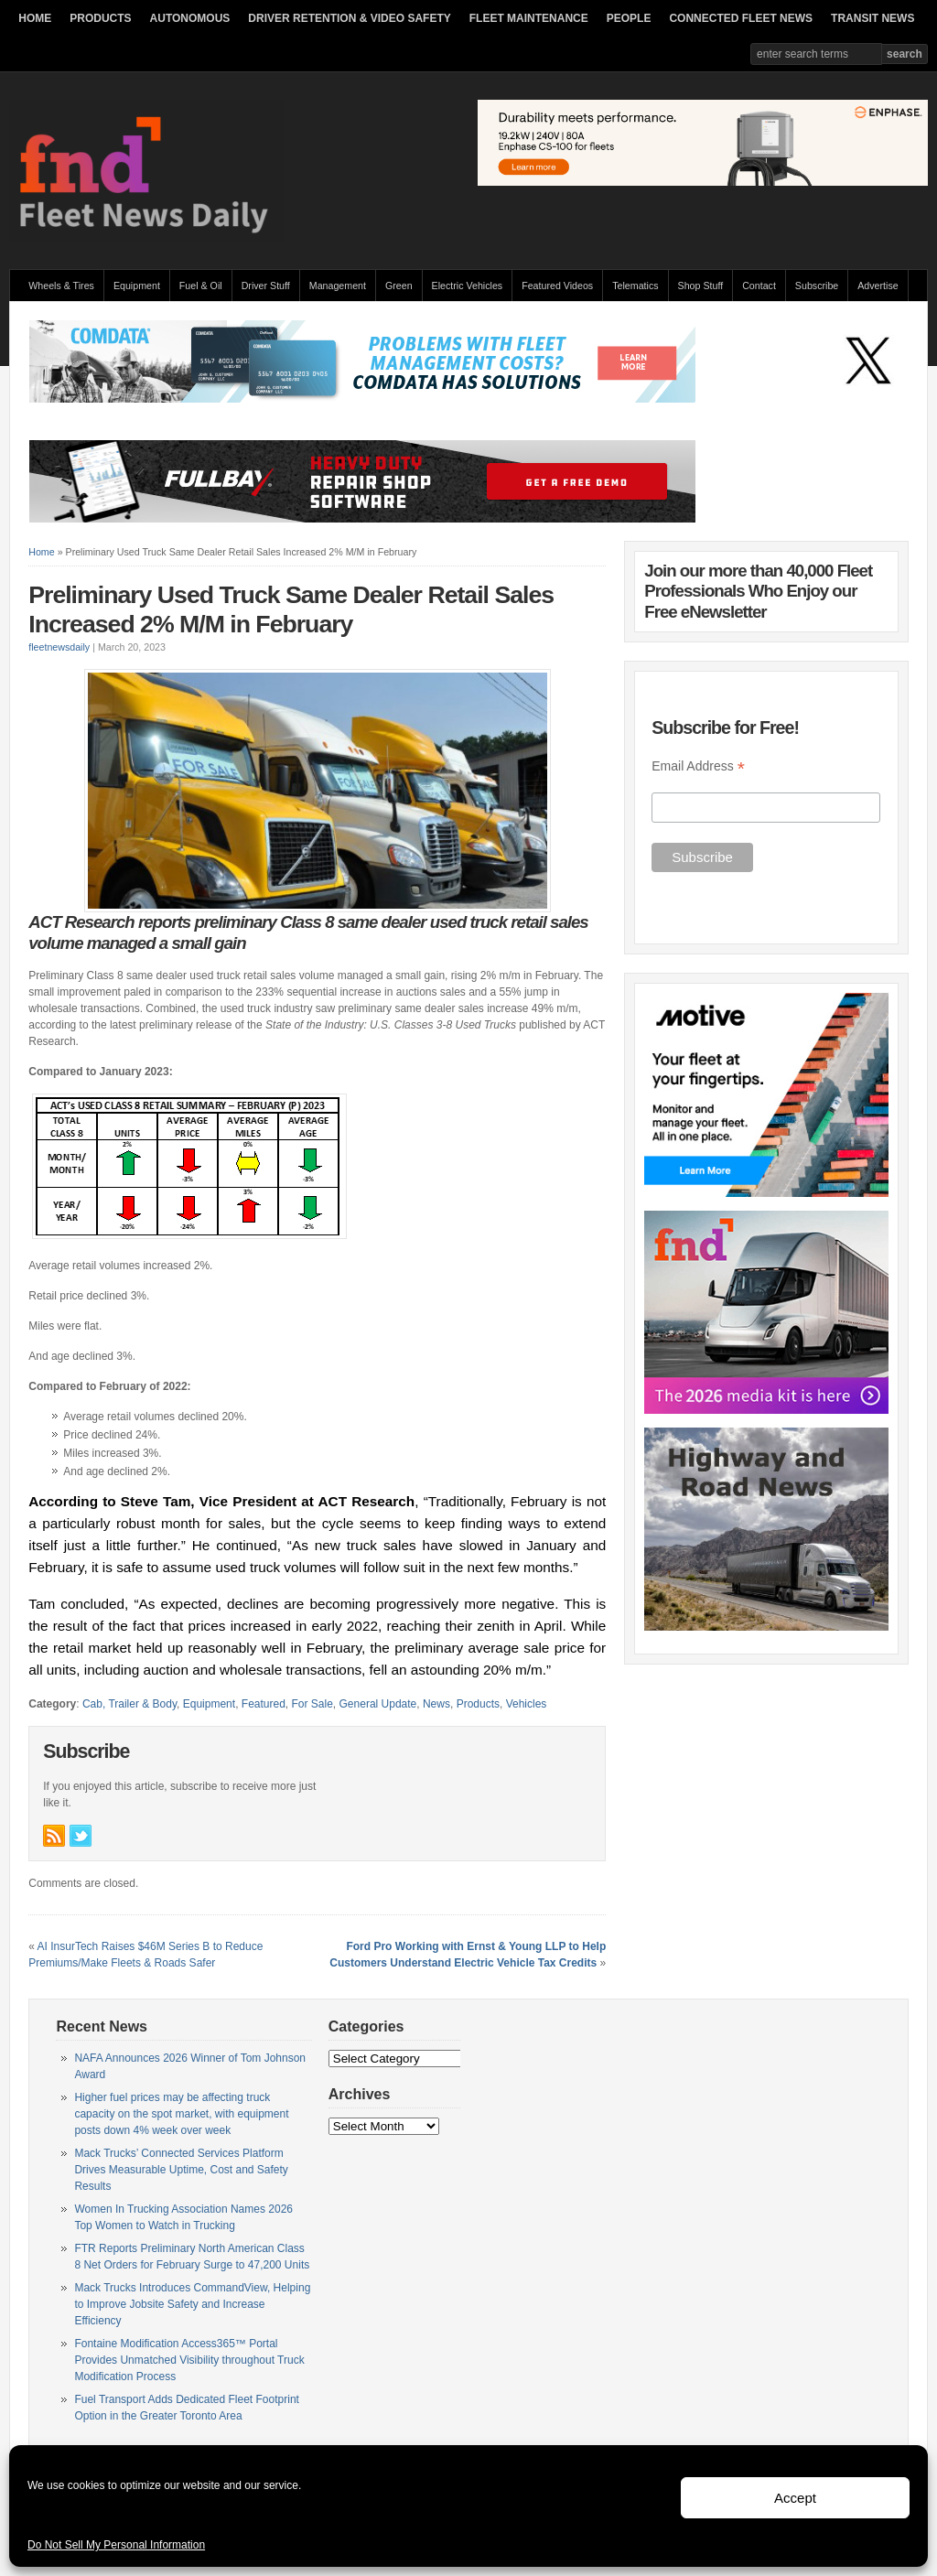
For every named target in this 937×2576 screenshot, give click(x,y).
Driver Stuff (266, 285)
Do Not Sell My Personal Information (116, 2544)
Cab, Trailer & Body (129, 1704)
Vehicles (526, 1704)
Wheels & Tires (61, 285)
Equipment (136, 285)
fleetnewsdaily (59, 646)
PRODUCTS (100, 18)
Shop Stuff (701, 285)
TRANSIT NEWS (872, 18)
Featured (263, 1704)
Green (399, 285)
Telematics (635, 285)
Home (41, 551)
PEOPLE (629, 18)
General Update (378, 1704)
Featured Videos (557, 285)
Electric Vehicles (467, 285)
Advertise (877, 285)
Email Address (698, 766)
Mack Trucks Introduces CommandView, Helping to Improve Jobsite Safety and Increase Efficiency (192, 2304)
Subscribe (816, 285)
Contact (759, 285)
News (436, 1704)
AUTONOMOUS (190, 18)
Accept (795, 2498)
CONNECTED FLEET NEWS (741, 18)
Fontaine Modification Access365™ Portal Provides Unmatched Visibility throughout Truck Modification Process (189, 2360)
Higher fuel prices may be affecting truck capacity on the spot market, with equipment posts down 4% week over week (181, 2114)
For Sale (312, 1704)
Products (478, 1704)
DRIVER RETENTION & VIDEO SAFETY (349, 18)
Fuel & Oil (200, 285)
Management (337, 285)
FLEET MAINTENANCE (528, 18)
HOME (34, 18)
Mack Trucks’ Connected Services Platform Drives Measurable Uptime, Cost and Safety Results (180, 2170)
